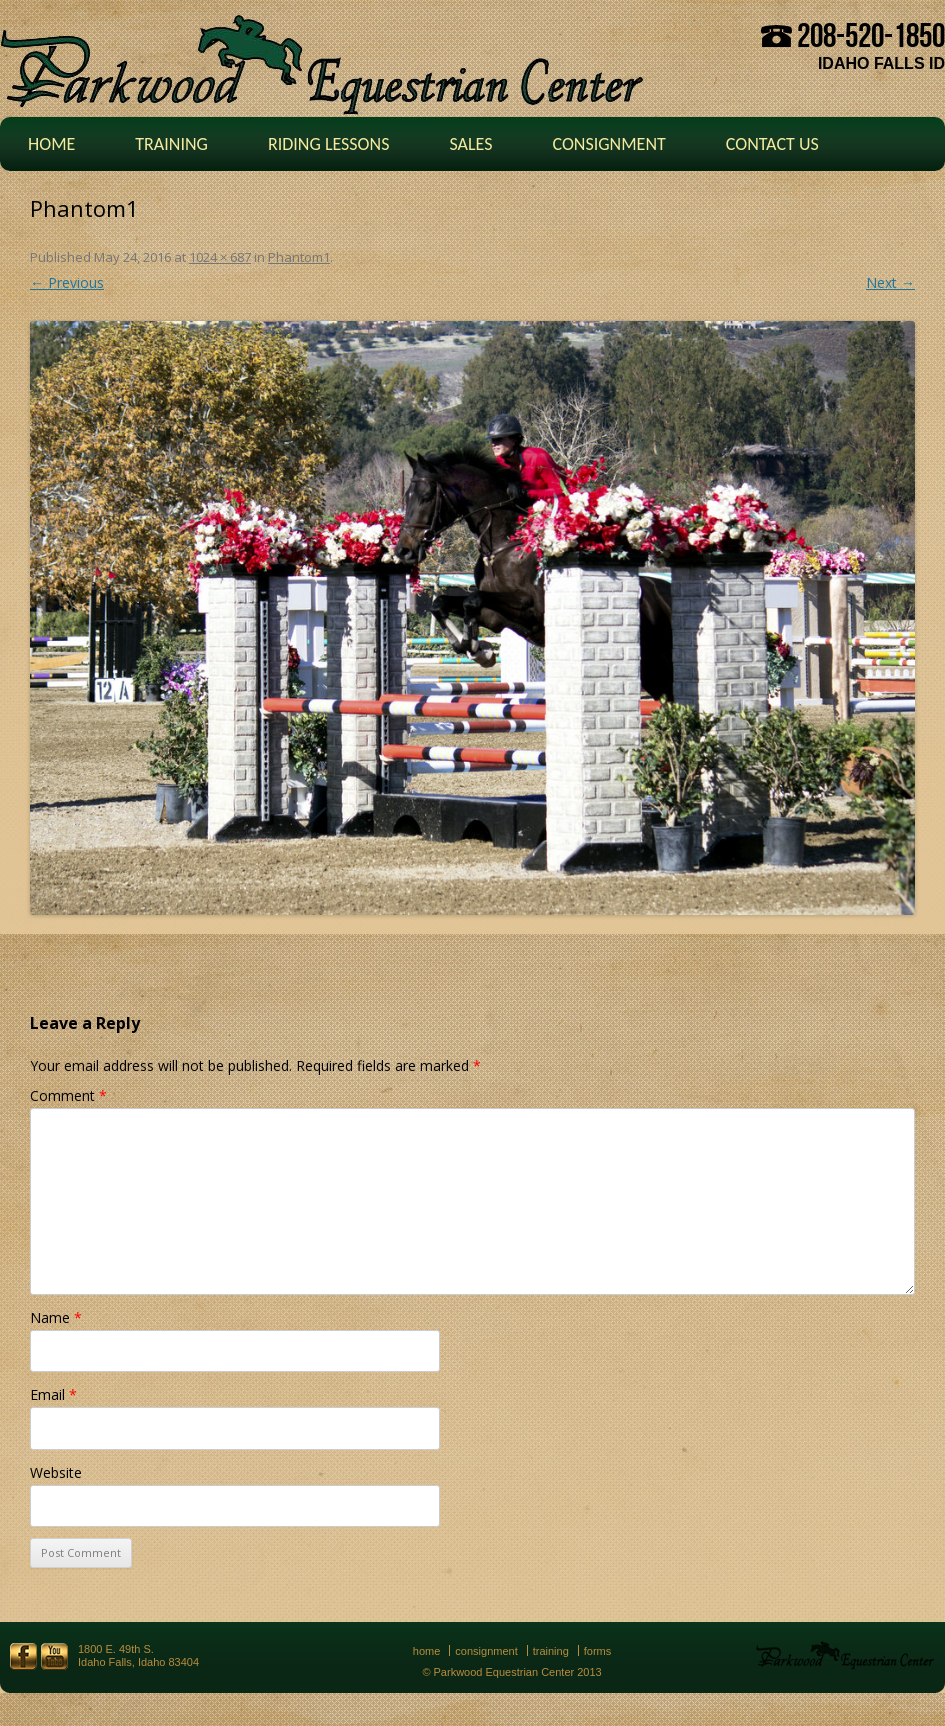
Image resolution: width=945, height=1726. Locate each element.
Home (51, 144)
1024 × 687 (220, 257)
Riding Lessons (329, 144)
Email (53, 1394)
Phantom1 (299, 257)
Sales (470, 144)
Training (171, 144)
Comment (68, 1095)
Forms (598, 1651)
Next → (890, 282)
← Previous (67, 282)
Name (56, 1317)
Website (56, 1472)
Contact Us (772, 144)
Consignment (608, 144)
